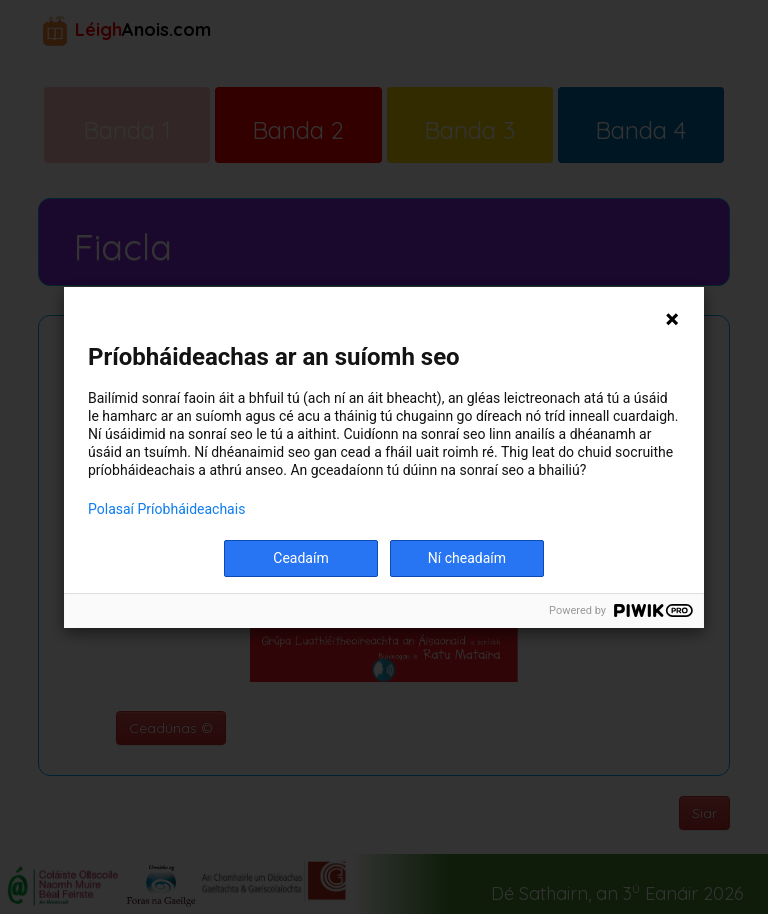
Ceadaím (300, 558)
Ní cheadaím (467, 558)
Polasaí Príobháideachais (166, 509)
